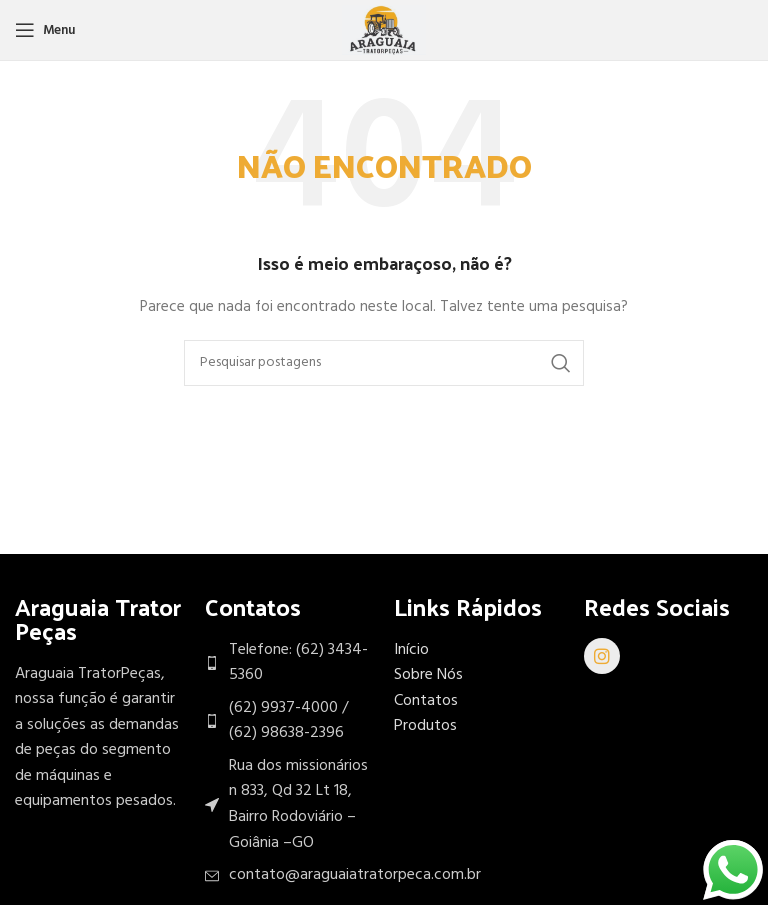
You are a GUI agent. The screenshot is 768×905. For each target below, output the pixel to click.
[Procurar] (384, 363)
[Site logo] (384, 30)
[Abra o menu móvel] (45, 30)
